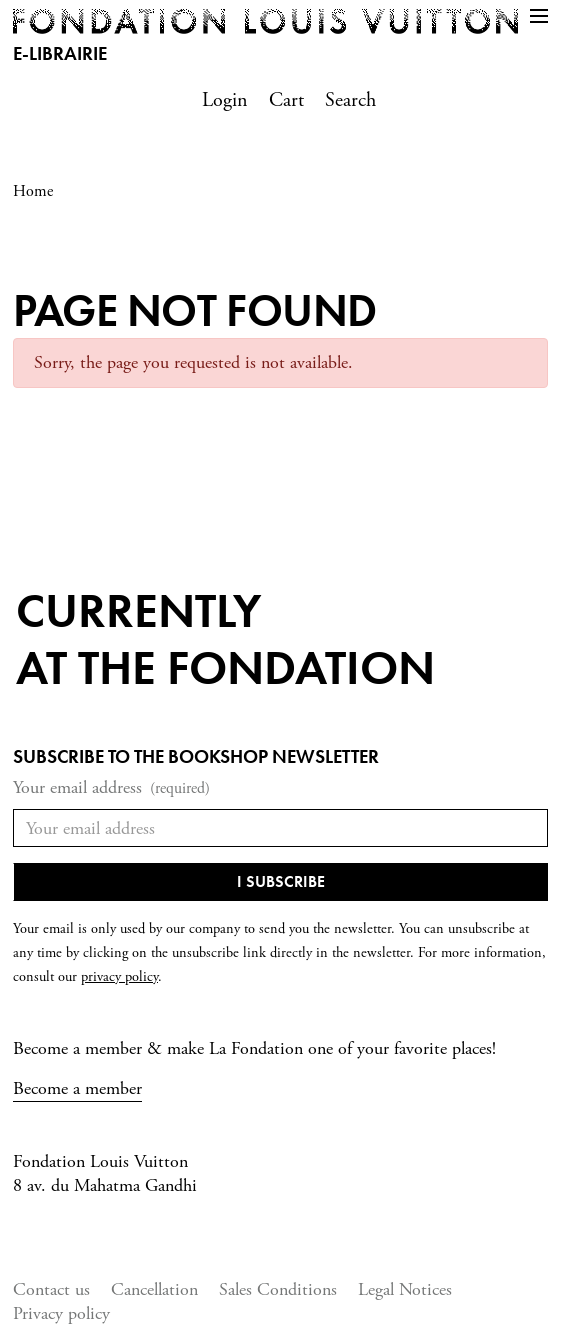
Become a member (77, 1088)
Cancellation (154, 1289)
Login (225, 100)
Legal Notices (405, 1289)
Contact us (51, 1289)
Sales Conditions (278, 1289)
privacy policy (119, 977)
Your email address (111, 788)
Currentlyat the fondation (225, 639)
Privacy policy (61, 1313)
